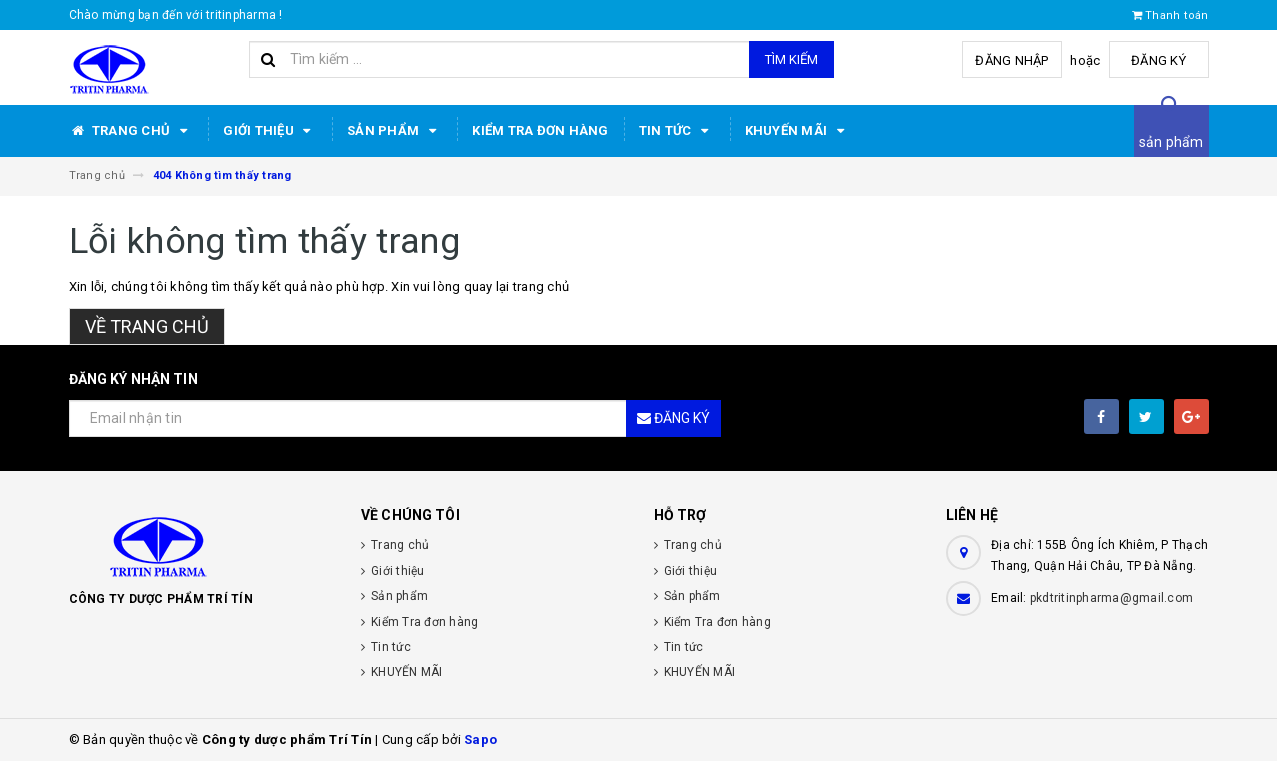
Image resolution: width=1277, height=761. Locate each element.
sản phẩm (1171, 142)
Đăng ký (1158, 60)
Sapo (480, 739)
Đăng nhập (1011, 60)
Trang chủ (131, 131)
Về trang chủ (147, 326)
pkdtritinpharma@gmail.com (1111, 598)
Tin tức (677, 131)
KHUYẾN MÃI (798, 131)
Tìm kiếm (791, 59)
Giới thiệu (270, 131)
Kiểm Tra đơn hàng (540, 130)
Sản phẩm (394, 131)
